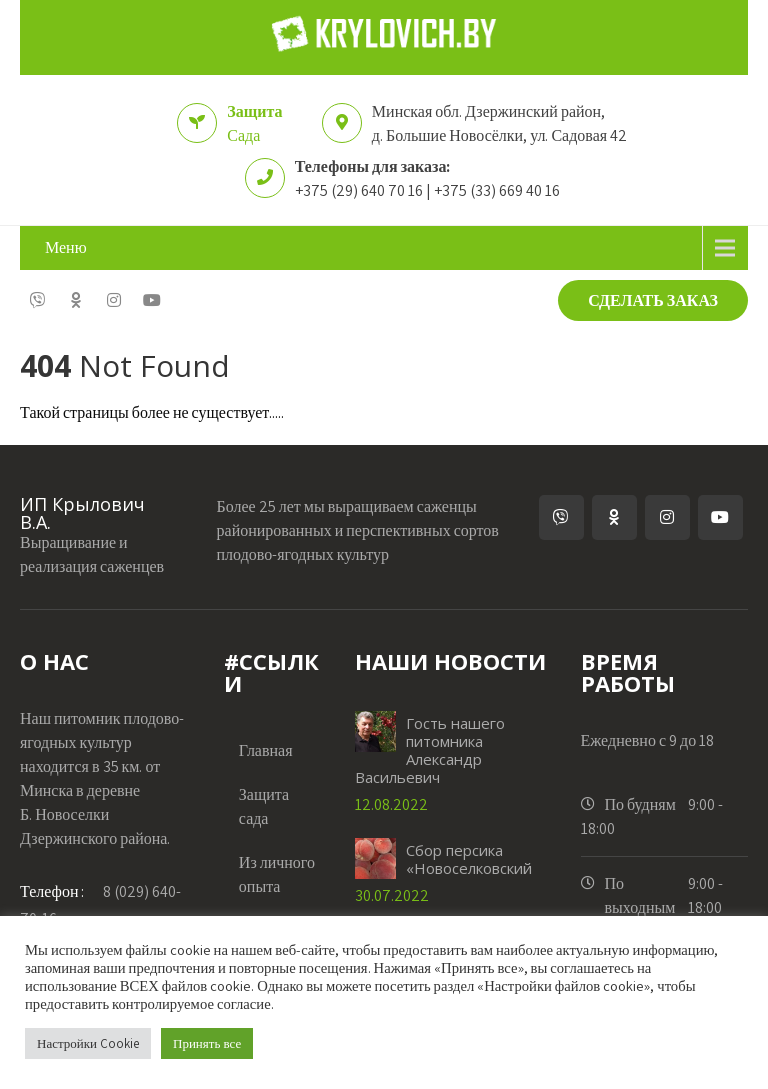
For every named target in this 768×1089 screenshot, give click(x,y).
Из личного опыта (277, 874)
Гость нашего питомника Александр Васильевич (430, 750)
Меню (66, 247)
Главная (266, 750)
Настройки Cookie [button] (88, 1043)
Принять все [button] (207, 1043)
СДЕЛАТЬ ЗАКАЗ (653, 300)
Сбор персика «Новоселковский (469, 859)
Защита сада (264, 806)
